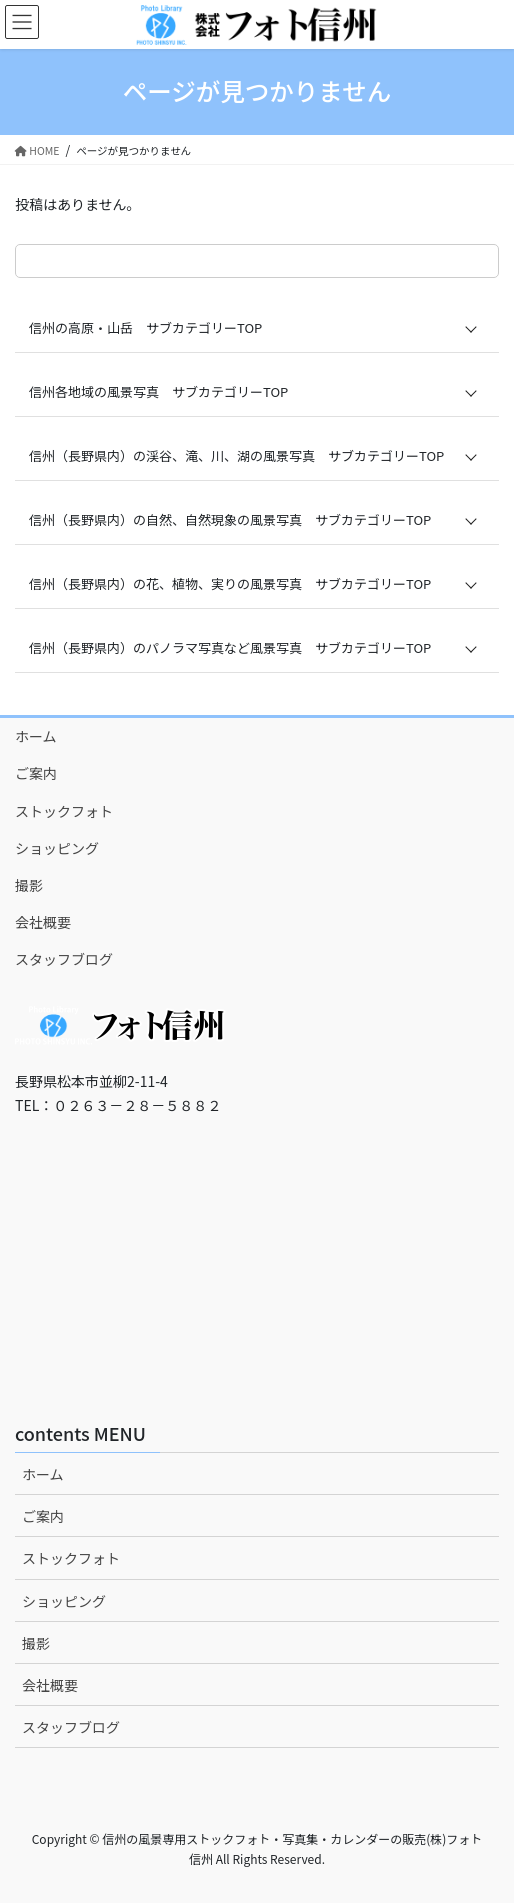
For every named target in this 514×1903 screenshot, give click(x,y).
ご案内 (36, 773)
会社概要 (43, 922)
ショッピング (57, 848)
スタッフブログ (64, 959)
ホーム (36, 736)
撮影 (29, 885)
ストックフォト (64, 811)
